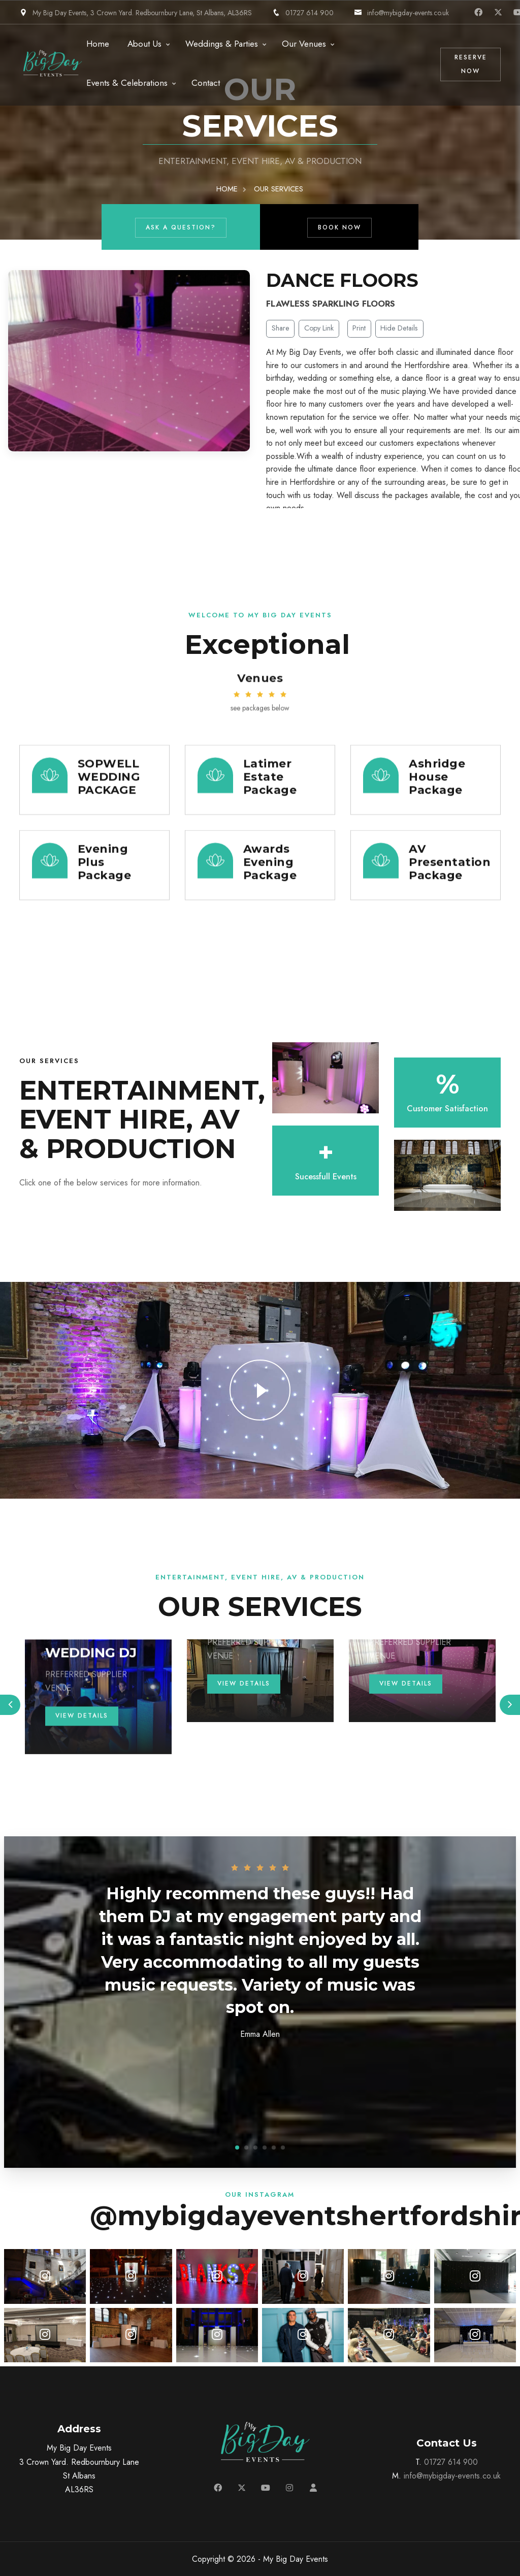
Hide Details (399, 328)
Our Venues (304, 44)
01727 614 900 (303, 13)
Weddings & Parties (221, 44)
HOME (227, 188)
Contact (205, 83)
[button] (237, 2147)
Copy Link (319, 328)
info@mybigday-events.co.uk (401, 13)
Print (359, 328)
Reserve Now (470, 64)
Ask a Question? (181, 227)
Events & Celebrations (127, 83)
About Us (144, 44)
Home (97, 44)
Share (280, 328)
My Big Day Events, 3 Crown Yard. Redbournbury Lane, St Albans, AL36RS (135, 13)
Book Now (340, 227)
